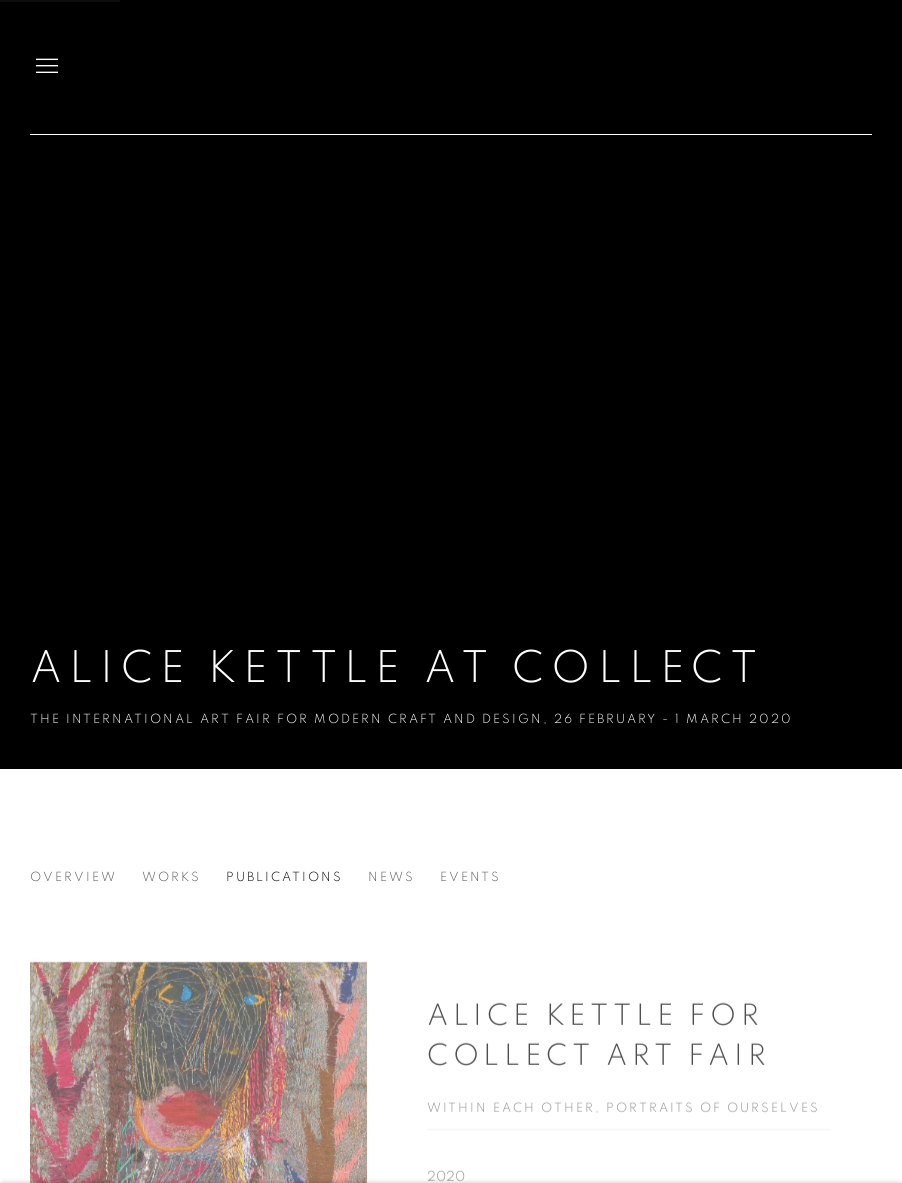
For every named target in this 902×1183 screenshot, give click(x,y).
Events (470, 877)
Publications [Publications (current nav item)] (284, 877)
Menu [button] (45, 67)
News (391, 877)
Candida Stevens (802, 67)
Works (171, 877)
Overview (73, 877)
